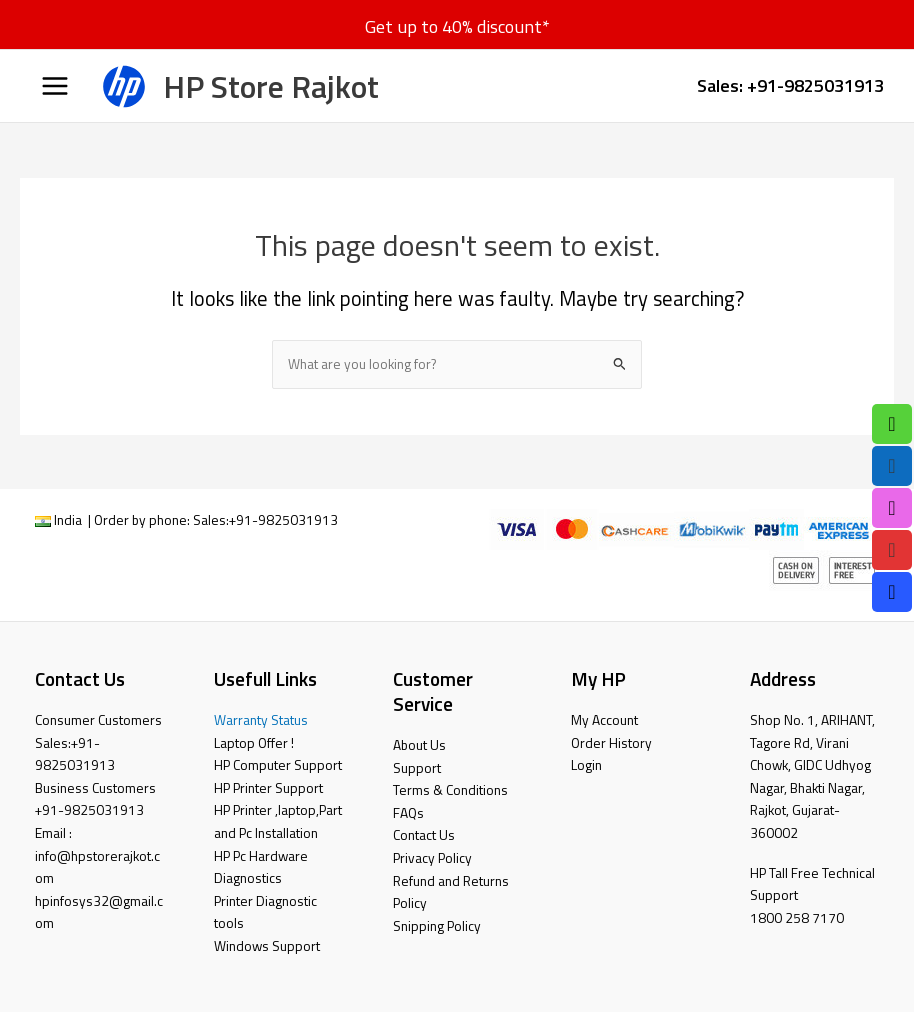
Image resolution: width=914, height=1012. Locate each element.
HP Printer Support (268, 788)
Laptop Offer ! (254, 743)
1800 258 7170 (797, 918)
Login (586, 765)
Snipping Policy (437, 926)
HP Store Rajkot (271, 86)
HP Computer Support (278, 765)
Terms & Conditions (450, 790)
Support (417, 768)
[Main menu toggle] (54, 86)
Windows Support (267, 946)
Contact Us (424, 835)
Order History (611, 743)
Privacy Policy (432, 858)
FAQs (408, 813)
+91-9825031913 (283, 520)
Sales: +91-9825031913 (790, 85)
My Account (604, 720)
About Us (419, 745)
